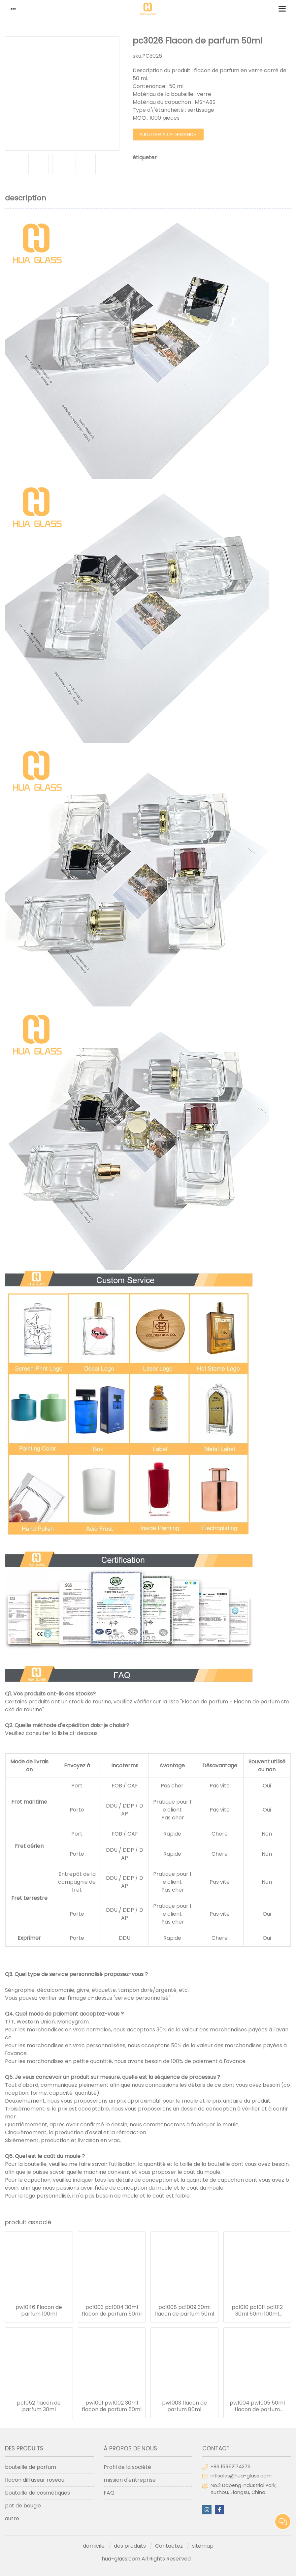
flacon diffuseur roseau (34, 2480)
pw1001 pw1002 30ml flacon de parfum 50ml (112, 2406)
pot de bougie (23, 2505)
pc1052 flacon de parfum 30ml (39, 2406)
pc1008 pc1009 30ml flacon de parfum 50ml (184, 2310)
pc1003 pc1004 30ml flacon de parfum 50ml (112, 2310)
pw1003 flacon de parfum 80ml (184, 2406)
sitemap (203, 2546)
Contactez (169, 2546)
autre (12, 2518)
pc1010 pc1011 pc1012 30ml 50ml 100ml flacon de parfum (257, 2310)
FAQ (109, 2493)
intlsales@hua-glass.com (241, 2475)
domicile (94, 2546)
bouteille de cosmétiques (37, 2493)
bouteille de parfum (30, 2467)
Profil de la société (127, 2467)
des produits (130, 2546)
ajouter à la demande (168, 134)
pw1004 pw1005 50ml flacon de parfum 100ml (257, 2406)
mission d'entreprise (130, 2480)
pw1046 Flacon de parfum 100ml (39, 2310)
